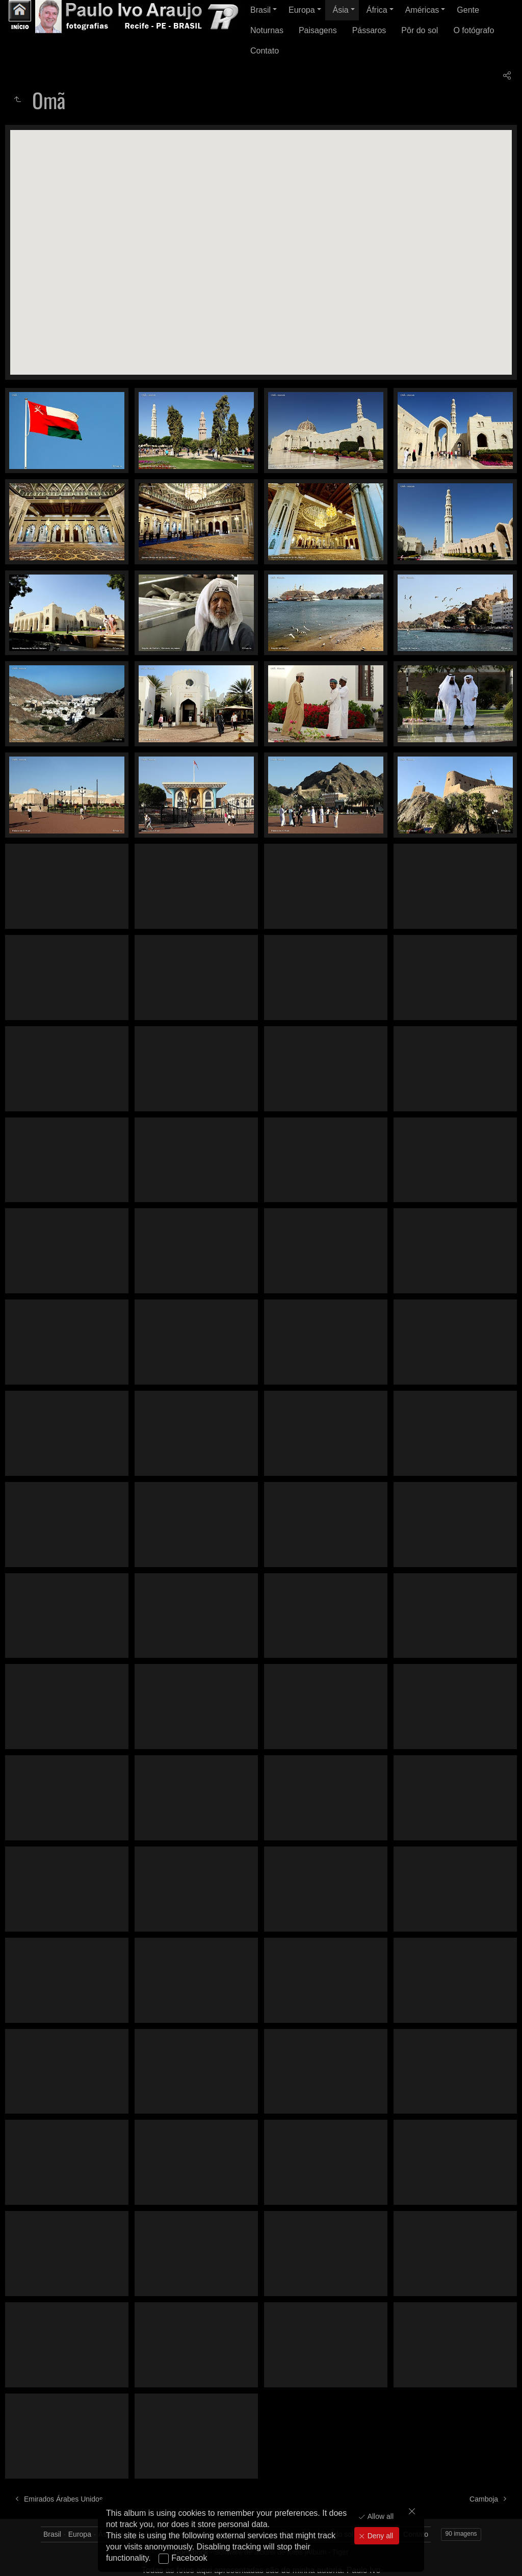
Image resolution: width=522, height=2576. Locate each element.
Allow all (380, 2516)
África (377, 10)
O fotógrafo (473, 30)
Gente (468, 10)
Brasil (260, 10)
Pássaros (369, 30)
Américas (422, 10)
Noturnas (266, 30)
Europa (302, 10)
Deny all (379, 2536)
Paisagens (318, 30)
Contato (264, 50)
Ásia (341, 10)
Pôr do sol (419, 30)
